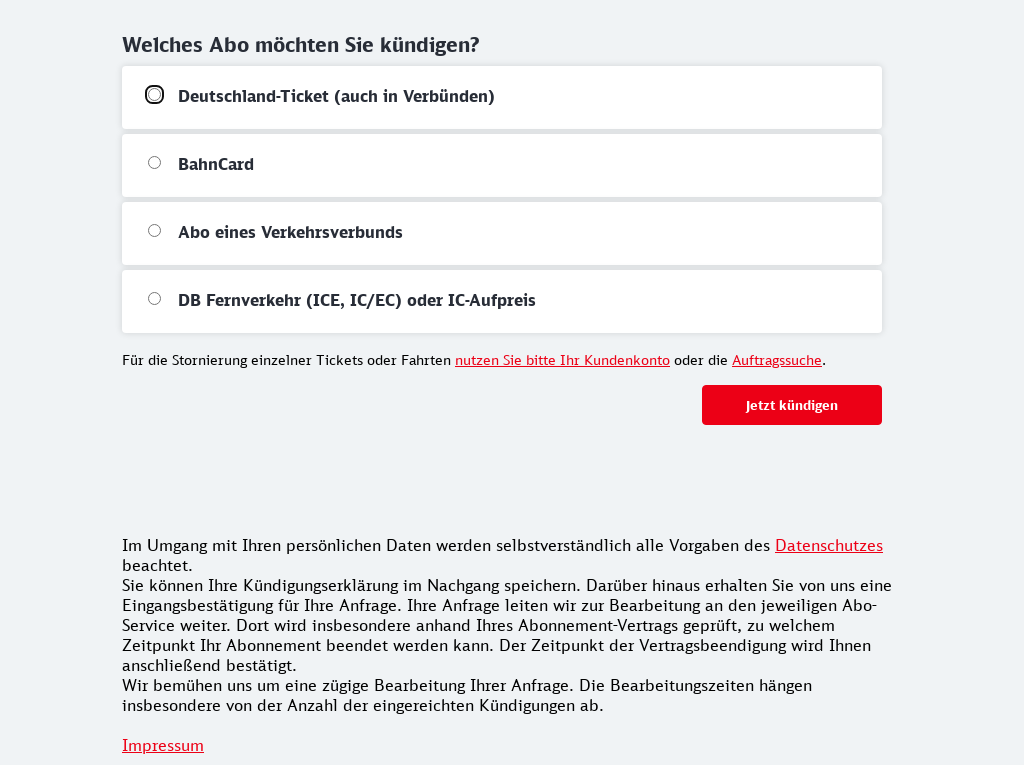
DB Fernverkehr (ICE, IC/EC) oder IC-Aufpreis (357, 300)
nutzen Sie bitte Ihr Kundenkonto (562, 359)
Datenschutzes (829, 545)
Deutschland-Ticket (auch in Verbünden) (336, 96)
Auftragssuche (777, 359)
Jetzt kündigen (792, 405)
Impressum (163, 745)
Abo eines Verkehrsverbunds (290, 232)
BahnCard (216, 164)
